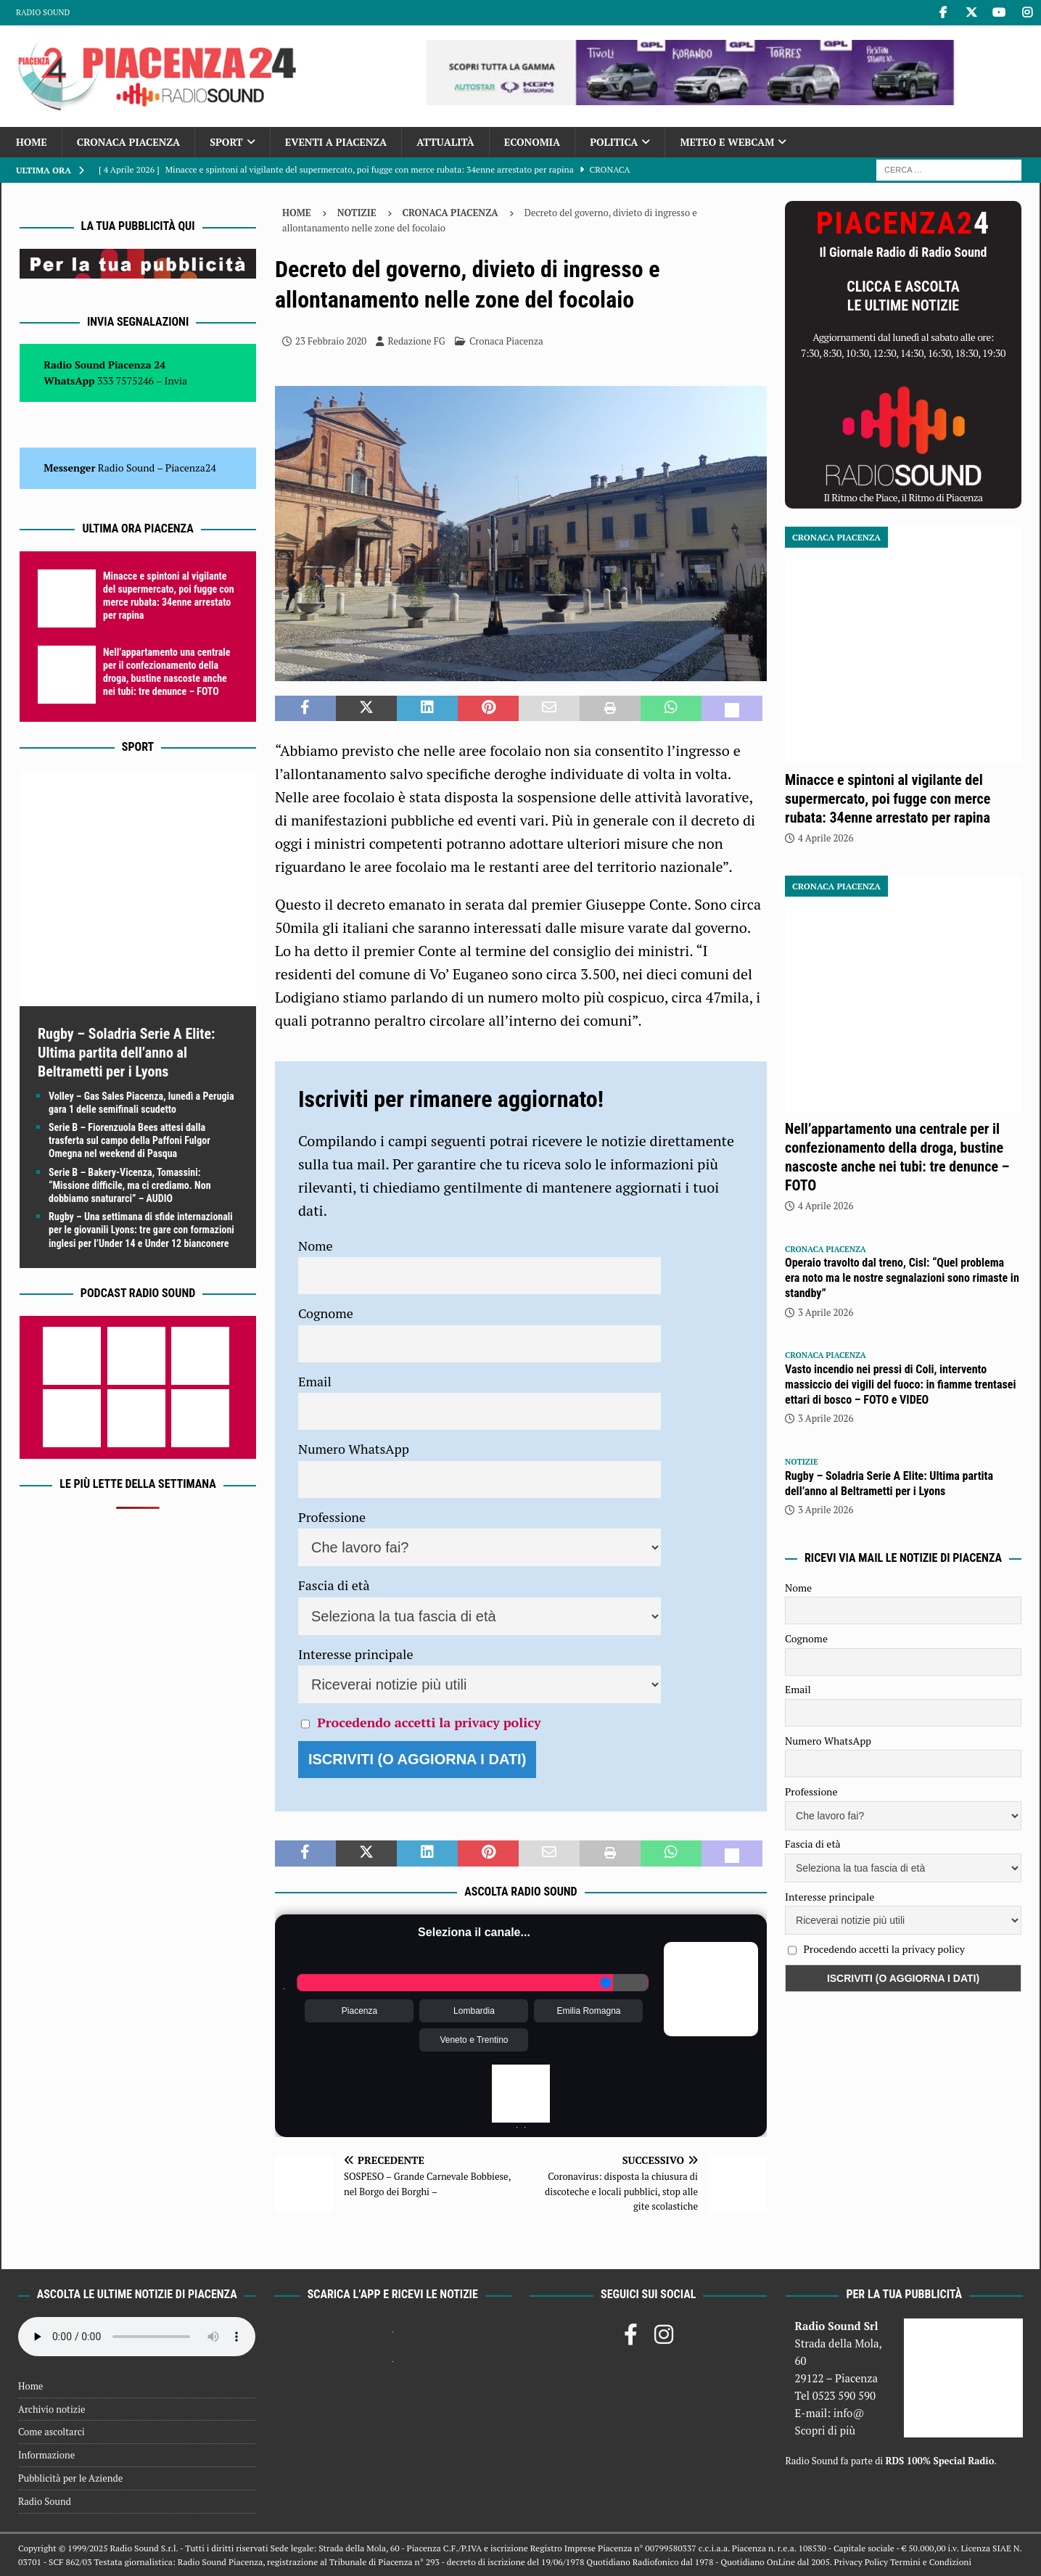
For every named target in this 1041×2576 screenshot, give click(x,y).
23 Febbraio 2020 (330, 340)
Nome (315, 1245)
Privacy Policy (861, 2561)
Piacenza (359, 2011)
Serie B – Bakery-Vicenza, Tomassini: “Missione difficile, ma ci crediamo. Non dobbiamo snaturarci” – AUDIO (130, 1185)
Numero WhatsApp (353, 1448)
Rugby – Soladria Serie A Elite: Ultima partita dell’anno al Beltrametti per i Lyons (126, 1052)
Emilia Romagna (588, 2011)
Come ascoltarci (51, 2431)
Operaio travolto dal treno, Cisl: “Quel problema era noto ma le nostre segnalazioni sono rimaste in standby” (902, 1278)
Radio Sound (43, 12)
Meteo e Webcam (727, 142)
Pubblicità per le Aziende (70, 2478)
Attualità (445, 142)
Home (31, 142)
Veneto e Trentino (474, 2040)
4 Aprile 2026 (825, 837)
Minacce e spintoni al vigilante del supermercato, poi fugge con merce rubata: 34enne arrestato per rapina (887, 798)
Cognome (325, 1313)
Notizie (357, 212)
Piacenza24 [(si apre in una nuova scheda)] (190, 467)
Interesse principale (355, 1654)
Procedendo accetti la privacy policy (428, 1722)
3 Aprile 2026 (825, 1312)
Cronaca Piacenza (128, 142)
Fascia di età (334, 1585)
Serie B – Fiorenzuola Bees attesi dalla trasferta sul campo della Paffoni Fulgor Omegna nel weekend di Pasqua (129, 1140)
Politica (614, 142)
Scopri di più (825, 2430)
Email (315, 1381)
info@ (849, 2413)
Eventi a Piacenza (336, 142)
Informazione (46, 2454)
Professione (332, 1517)
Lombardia (474, 2011)
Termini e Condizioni (930, 2561)
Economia (532, 142)
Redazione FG (416, 340)
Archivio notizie (52, 2409)
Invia (176, 380)
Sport (226, 142)
